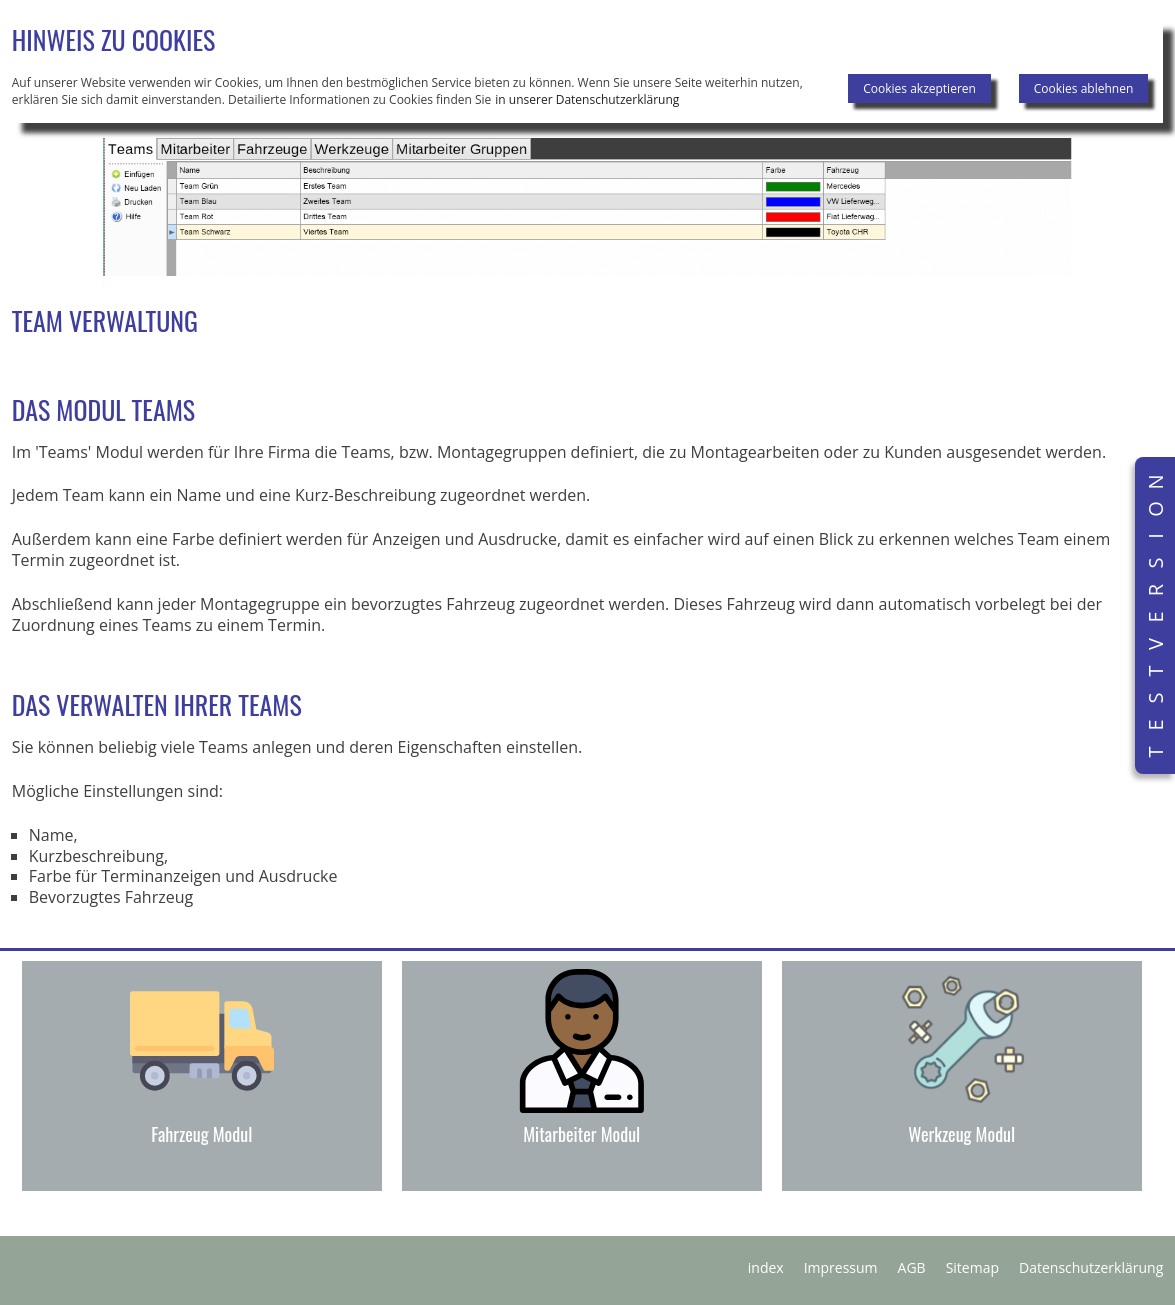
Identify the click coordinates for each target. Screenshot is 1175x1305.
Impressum (841, 1267)
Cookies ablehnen (1084, 88)
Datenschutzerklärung (1091, 1267)
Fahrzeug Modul (201, 1134)
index (766, 1267)
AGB (912, 1267)
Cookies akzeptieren (919, 88)
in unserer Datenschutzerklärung (587, 99)
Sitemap (972, 1267)
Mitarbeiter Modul (581, 1134)
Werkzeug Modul (961, 1134)
